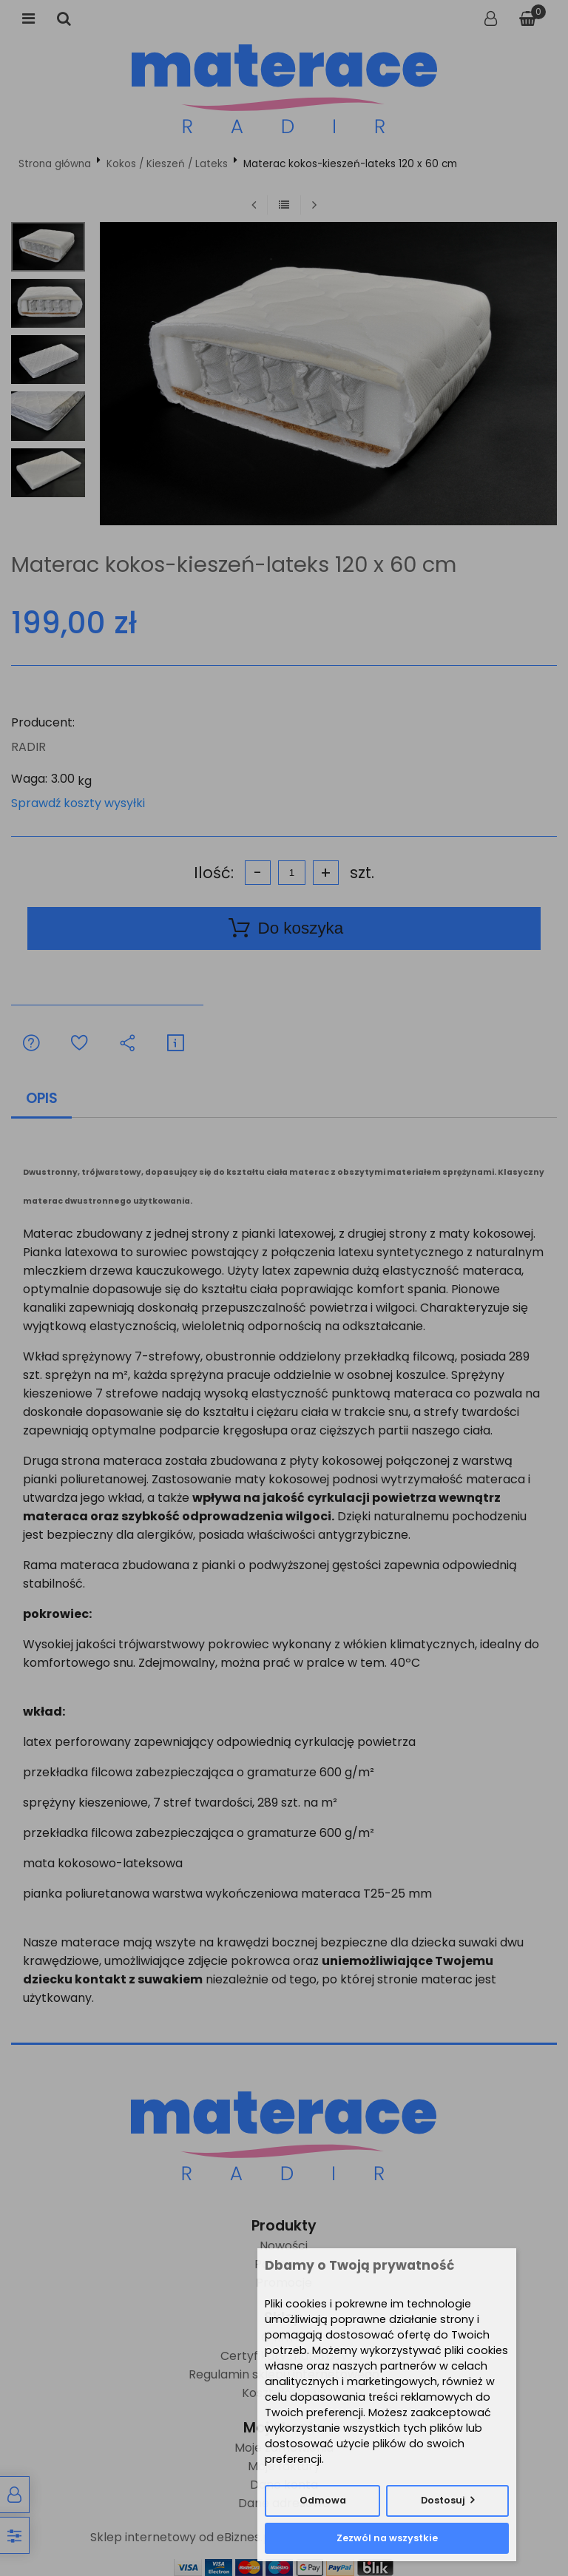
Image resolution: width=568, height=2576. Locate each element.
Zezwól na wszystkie (387, 2538)
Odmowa (323, 2500)
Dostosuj (443, 2500)
